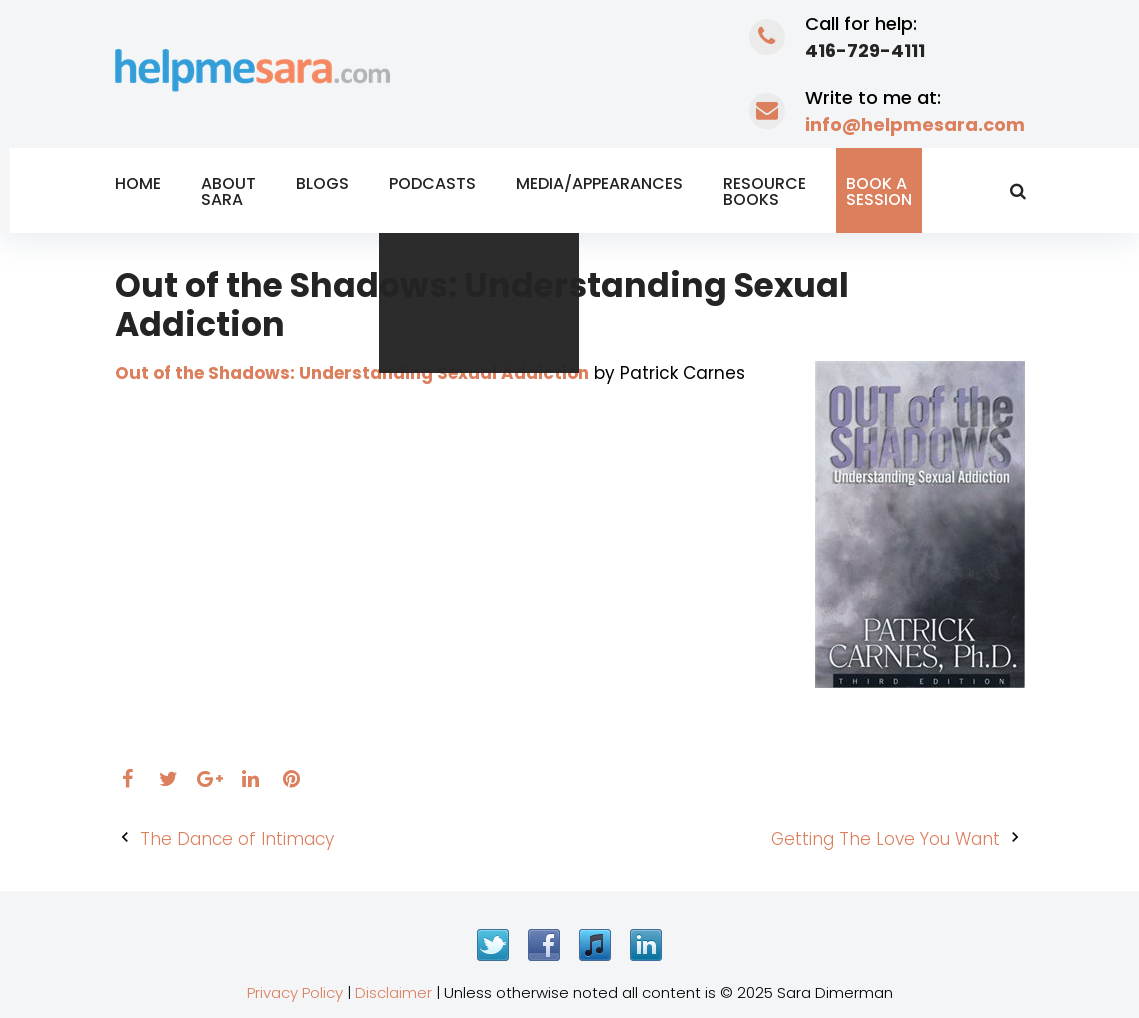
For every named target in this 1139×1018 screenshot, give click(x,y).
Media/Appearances (599, 183)
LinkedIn (646, 945)
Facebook (544, 945)
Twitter (493, 945)
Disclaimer (393, 992)
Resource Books (764, 191)
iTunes (595, 945)
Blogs (322, 183)
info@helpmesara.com (915, 124)
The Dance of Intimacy (237, 839)
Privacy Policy (295, 992)
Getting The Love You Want (885, 839)
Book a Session (879, 191)
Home (138, 183)
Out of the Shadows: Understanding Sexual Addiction (352, 373)
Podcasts (432, 183)
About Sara (228, 191)
